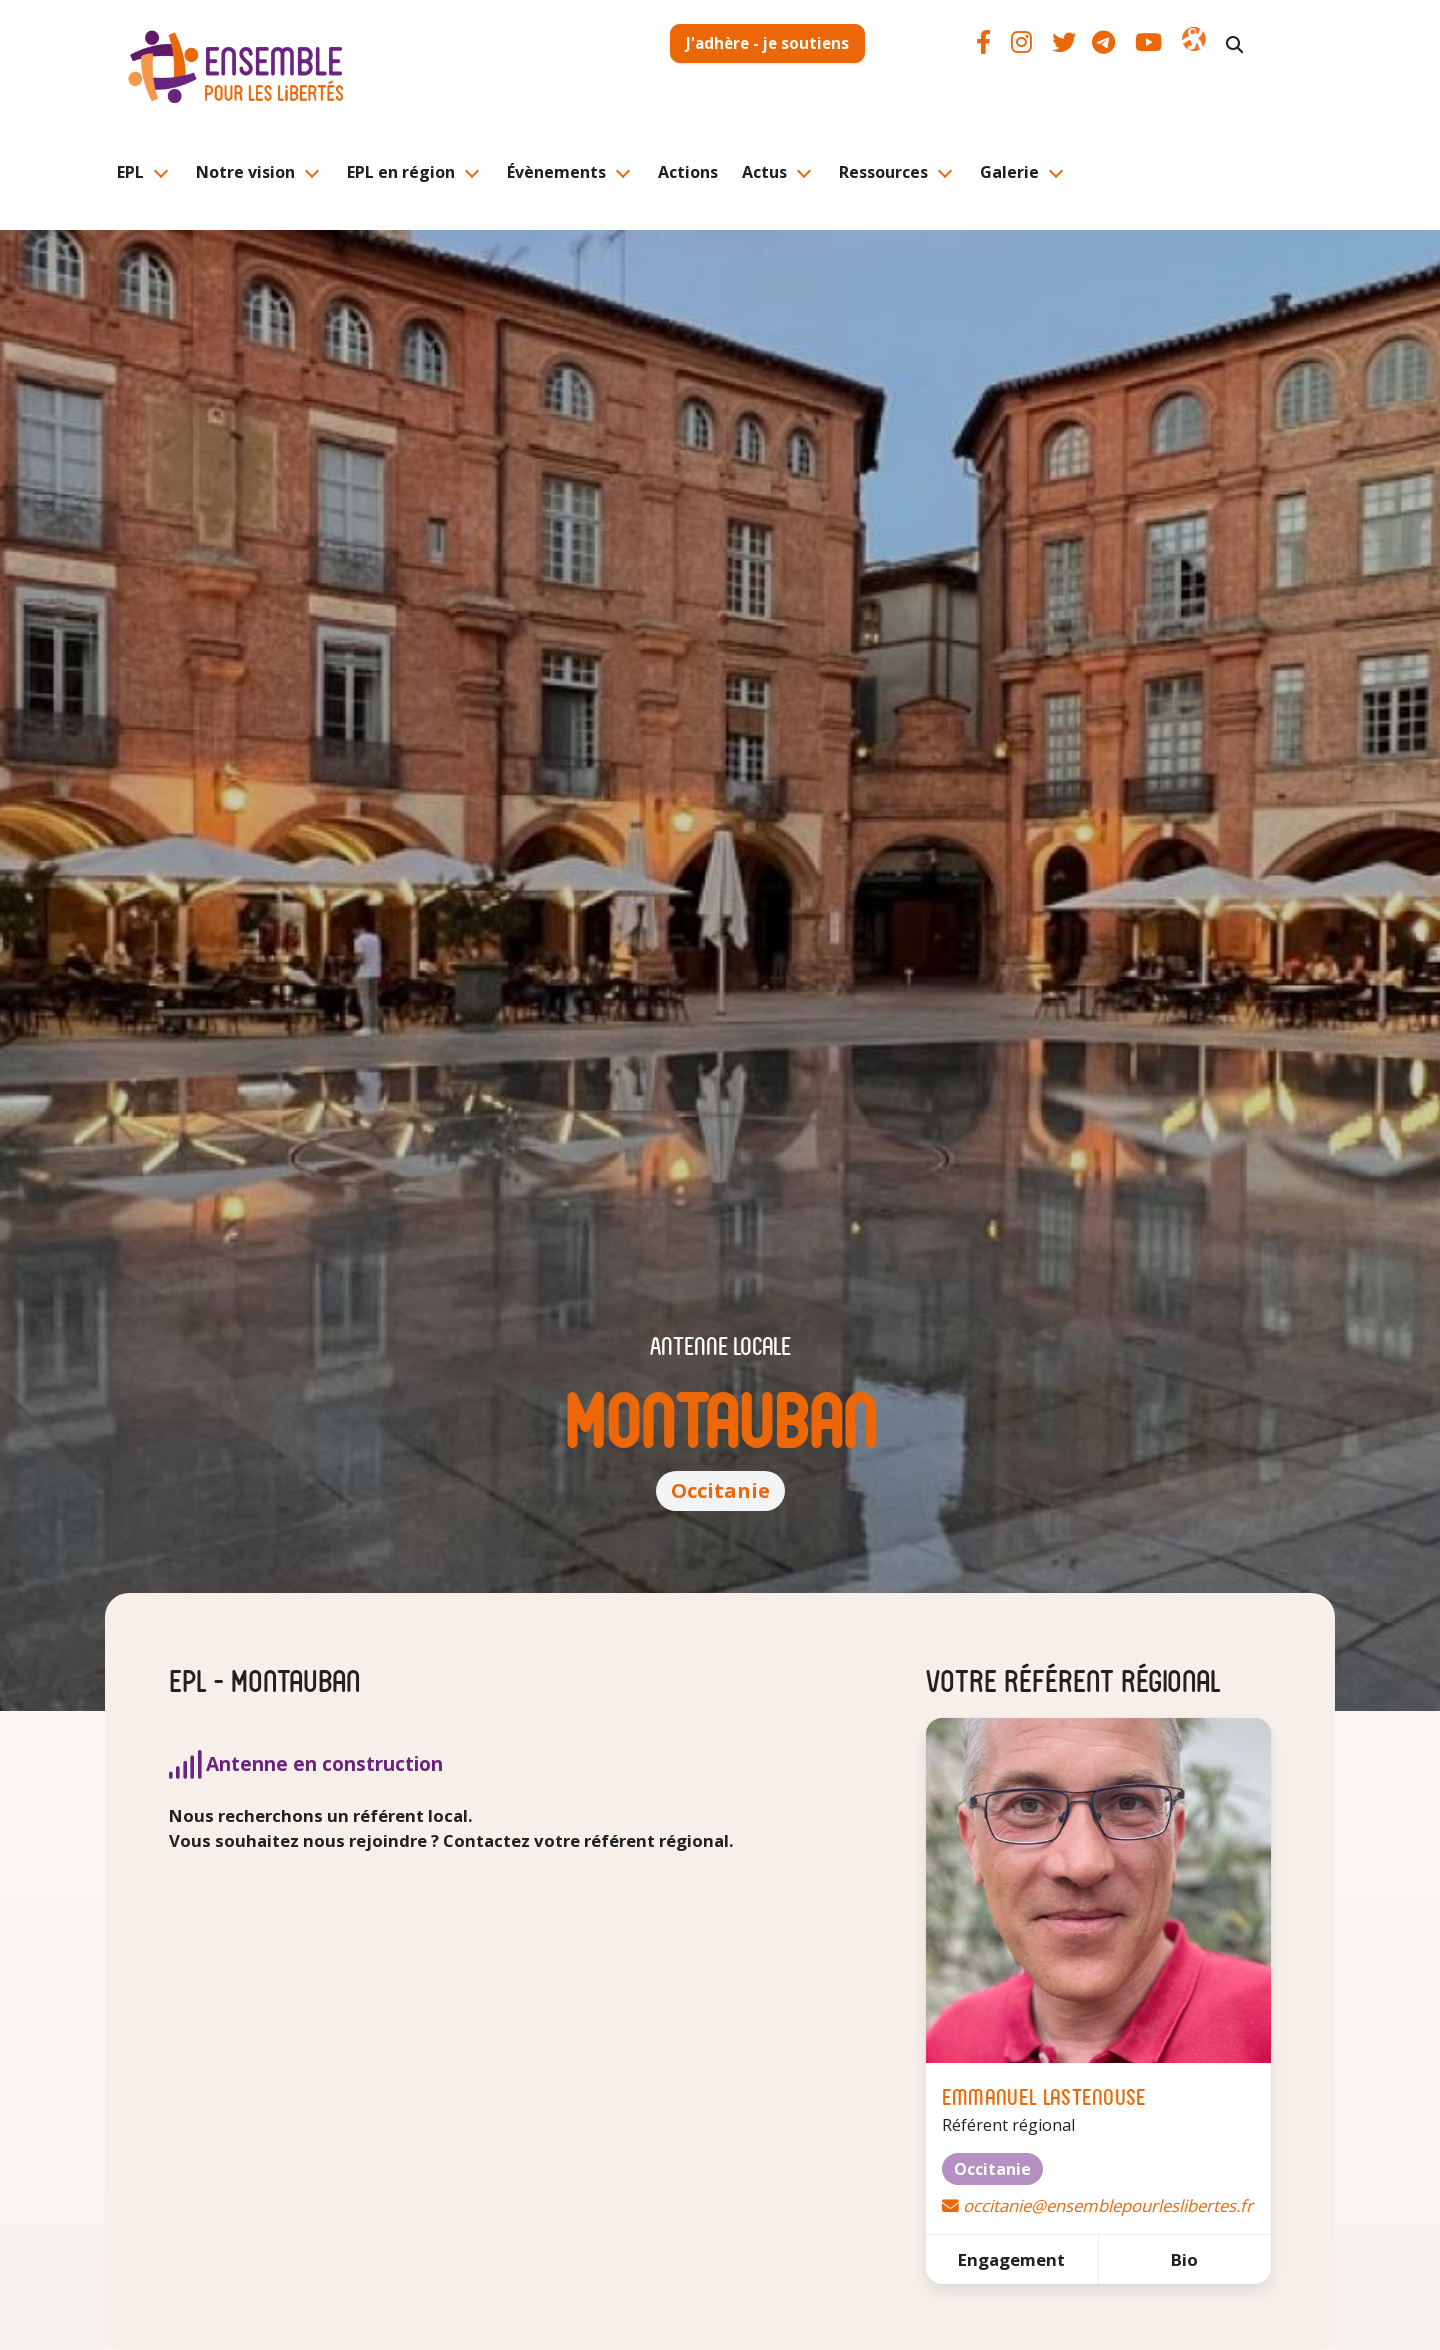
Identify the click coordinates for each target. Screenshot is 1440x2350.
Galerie (1009, 172)
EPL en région (401, 172)
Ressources (883, 172)
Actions (688, 172)
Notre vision (245, 172)
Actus (764, 172)
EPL (130, 172)
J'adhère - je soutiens (767, 43)
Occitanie (720, 1490)
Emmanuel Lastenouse (1044, 2095)
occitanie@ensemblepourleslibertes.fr (1108, 2205)
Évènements (556, 172)
